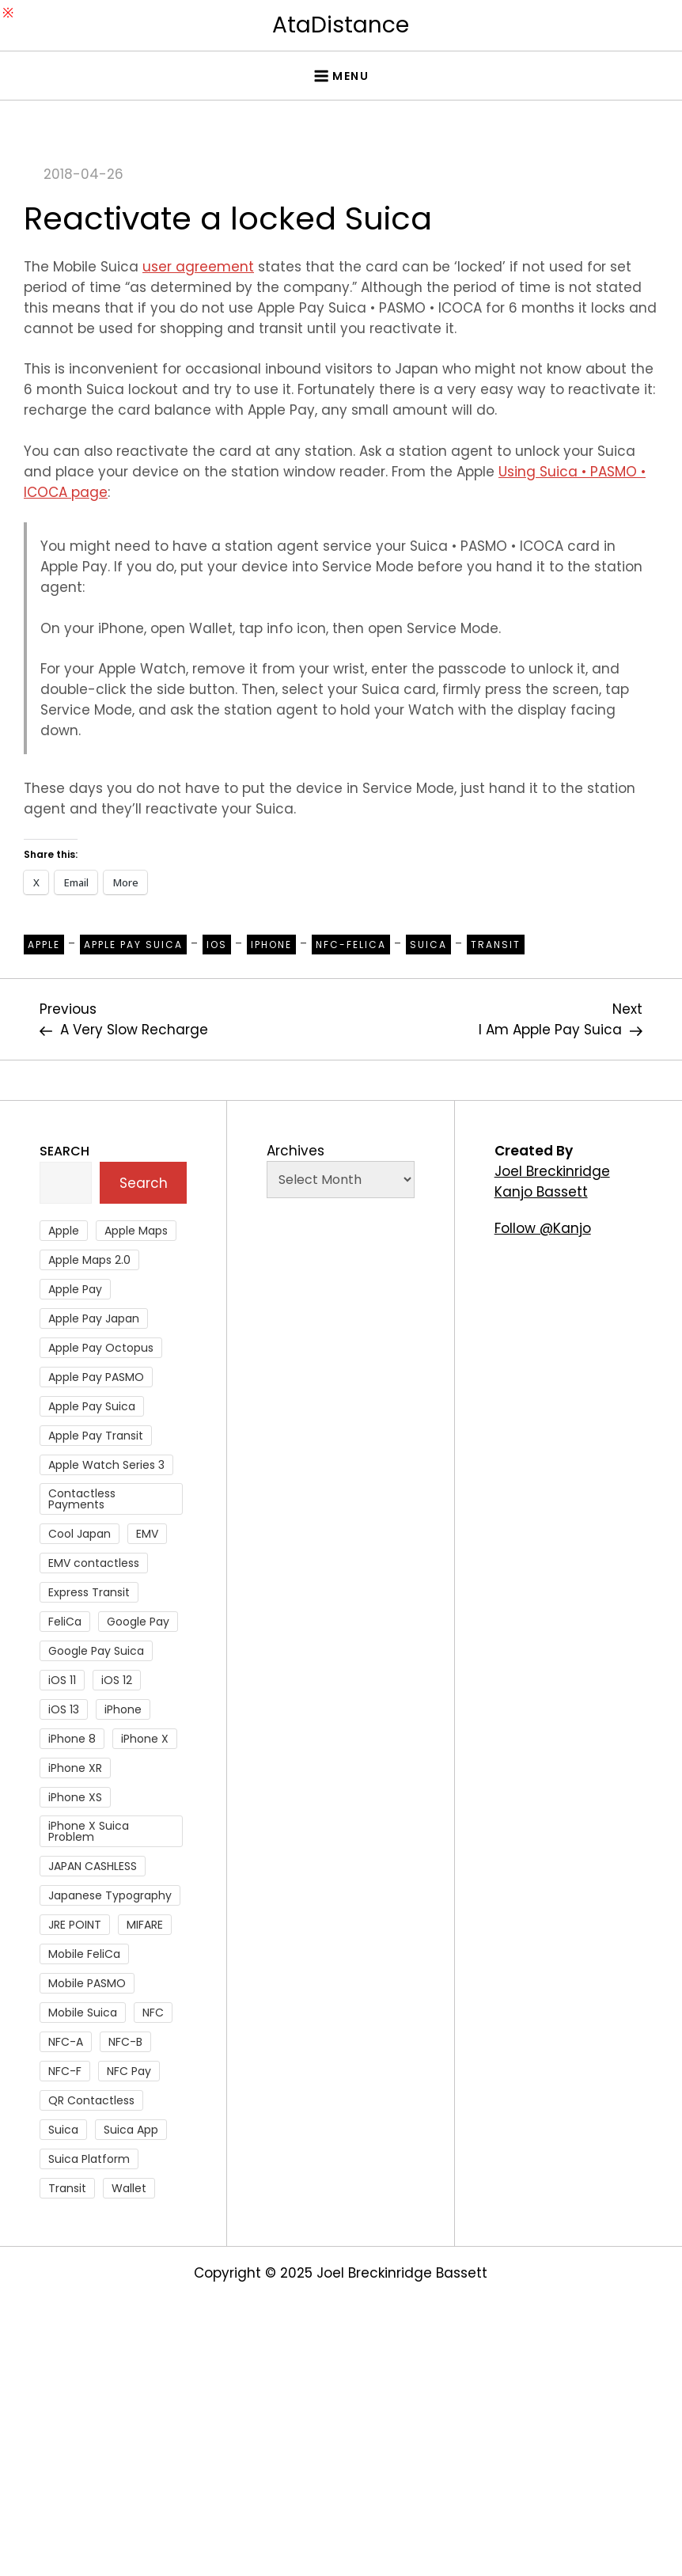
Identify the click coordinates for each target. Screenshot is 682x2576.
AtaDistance (340, 24)
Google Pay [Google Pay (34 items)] (138, 1621)
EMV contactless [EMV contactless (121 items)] (93, 1563)
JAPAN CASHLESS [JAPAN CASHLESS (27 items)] (92, 1866)
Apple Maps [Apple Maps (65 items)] (136, 1231)
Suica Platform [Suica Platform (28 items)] (89, 2159)
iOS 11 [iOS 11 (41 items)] (62, 1680)
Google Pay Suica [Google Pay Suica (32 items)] (96, 1651)
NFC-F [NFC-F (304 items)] (64, 2071)
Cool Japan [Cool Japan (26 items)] (79, 1534)
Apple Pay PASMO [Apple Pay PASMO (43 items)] (96, 1377)
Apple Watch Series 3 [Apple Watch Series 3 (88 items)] (106, 1465)
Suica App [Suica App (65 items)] (131, 2130)
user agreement (198, 266)
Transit (496, 944)
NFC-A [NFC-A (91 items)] (65, 2042)
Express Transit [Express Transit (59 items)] (89, 1592)
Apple (44, 944)
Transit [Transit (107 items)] (67, 2188)
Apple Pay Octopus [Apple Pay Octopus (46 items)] (100, 1348)
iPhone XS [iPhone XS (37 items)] (75, 1797)
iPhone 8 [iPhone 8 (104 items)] (72, 1739)
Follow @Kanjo (542, 1228)
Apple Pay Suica (133, 944)
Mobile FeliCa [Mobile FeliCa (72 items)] (84, 1954)
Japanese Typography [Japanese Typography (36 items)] (110, 1895)
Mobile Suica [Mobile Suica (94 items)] (82, 2012)
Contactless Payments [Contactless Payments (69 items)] (82, 1498)
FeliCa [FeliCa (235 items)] (64, 1621)
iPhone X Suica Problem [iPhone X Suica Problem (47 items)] (88, 1831)
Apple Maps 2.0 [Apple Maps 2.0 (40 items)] (89, 1260)
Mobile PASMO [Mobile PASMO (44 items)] (87, 1983)
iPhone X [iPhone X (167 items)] (145, 1739)
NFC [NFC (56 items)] (153, 2012)
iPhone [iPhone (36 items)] (123, 1709)
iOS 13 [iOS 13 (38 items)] (63, 1709)
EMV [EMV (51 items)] (147, 1534)
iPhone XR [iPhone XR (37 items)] (75, 1768)
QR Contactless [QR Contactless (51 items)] (91, 2100)
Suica (428, 944)
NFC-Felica (351, 944)
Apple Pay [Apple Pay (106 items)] (75, 1289)
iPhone (271, 944)
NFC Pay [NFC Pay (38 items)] (129, 2071)
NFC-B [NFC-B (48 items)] (125, 2042)
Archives (295, 1150)
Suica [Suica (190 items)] (63, 2130)
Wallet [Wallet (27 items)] (129, 2188)
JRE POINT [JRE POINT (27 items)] (74, 1925)
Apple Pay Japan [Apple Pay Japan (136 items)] (93, 1318)
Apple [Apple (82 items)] (63, 1231)
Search (64, 1151)
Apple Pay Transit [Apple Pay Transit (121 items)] (95, 1436)
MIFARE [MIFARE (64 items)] (145, 1925)
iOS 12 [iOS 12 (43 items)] (116, 1680)
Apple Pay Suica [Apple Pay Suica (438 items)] (91, 1406)
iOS (216, 944)
